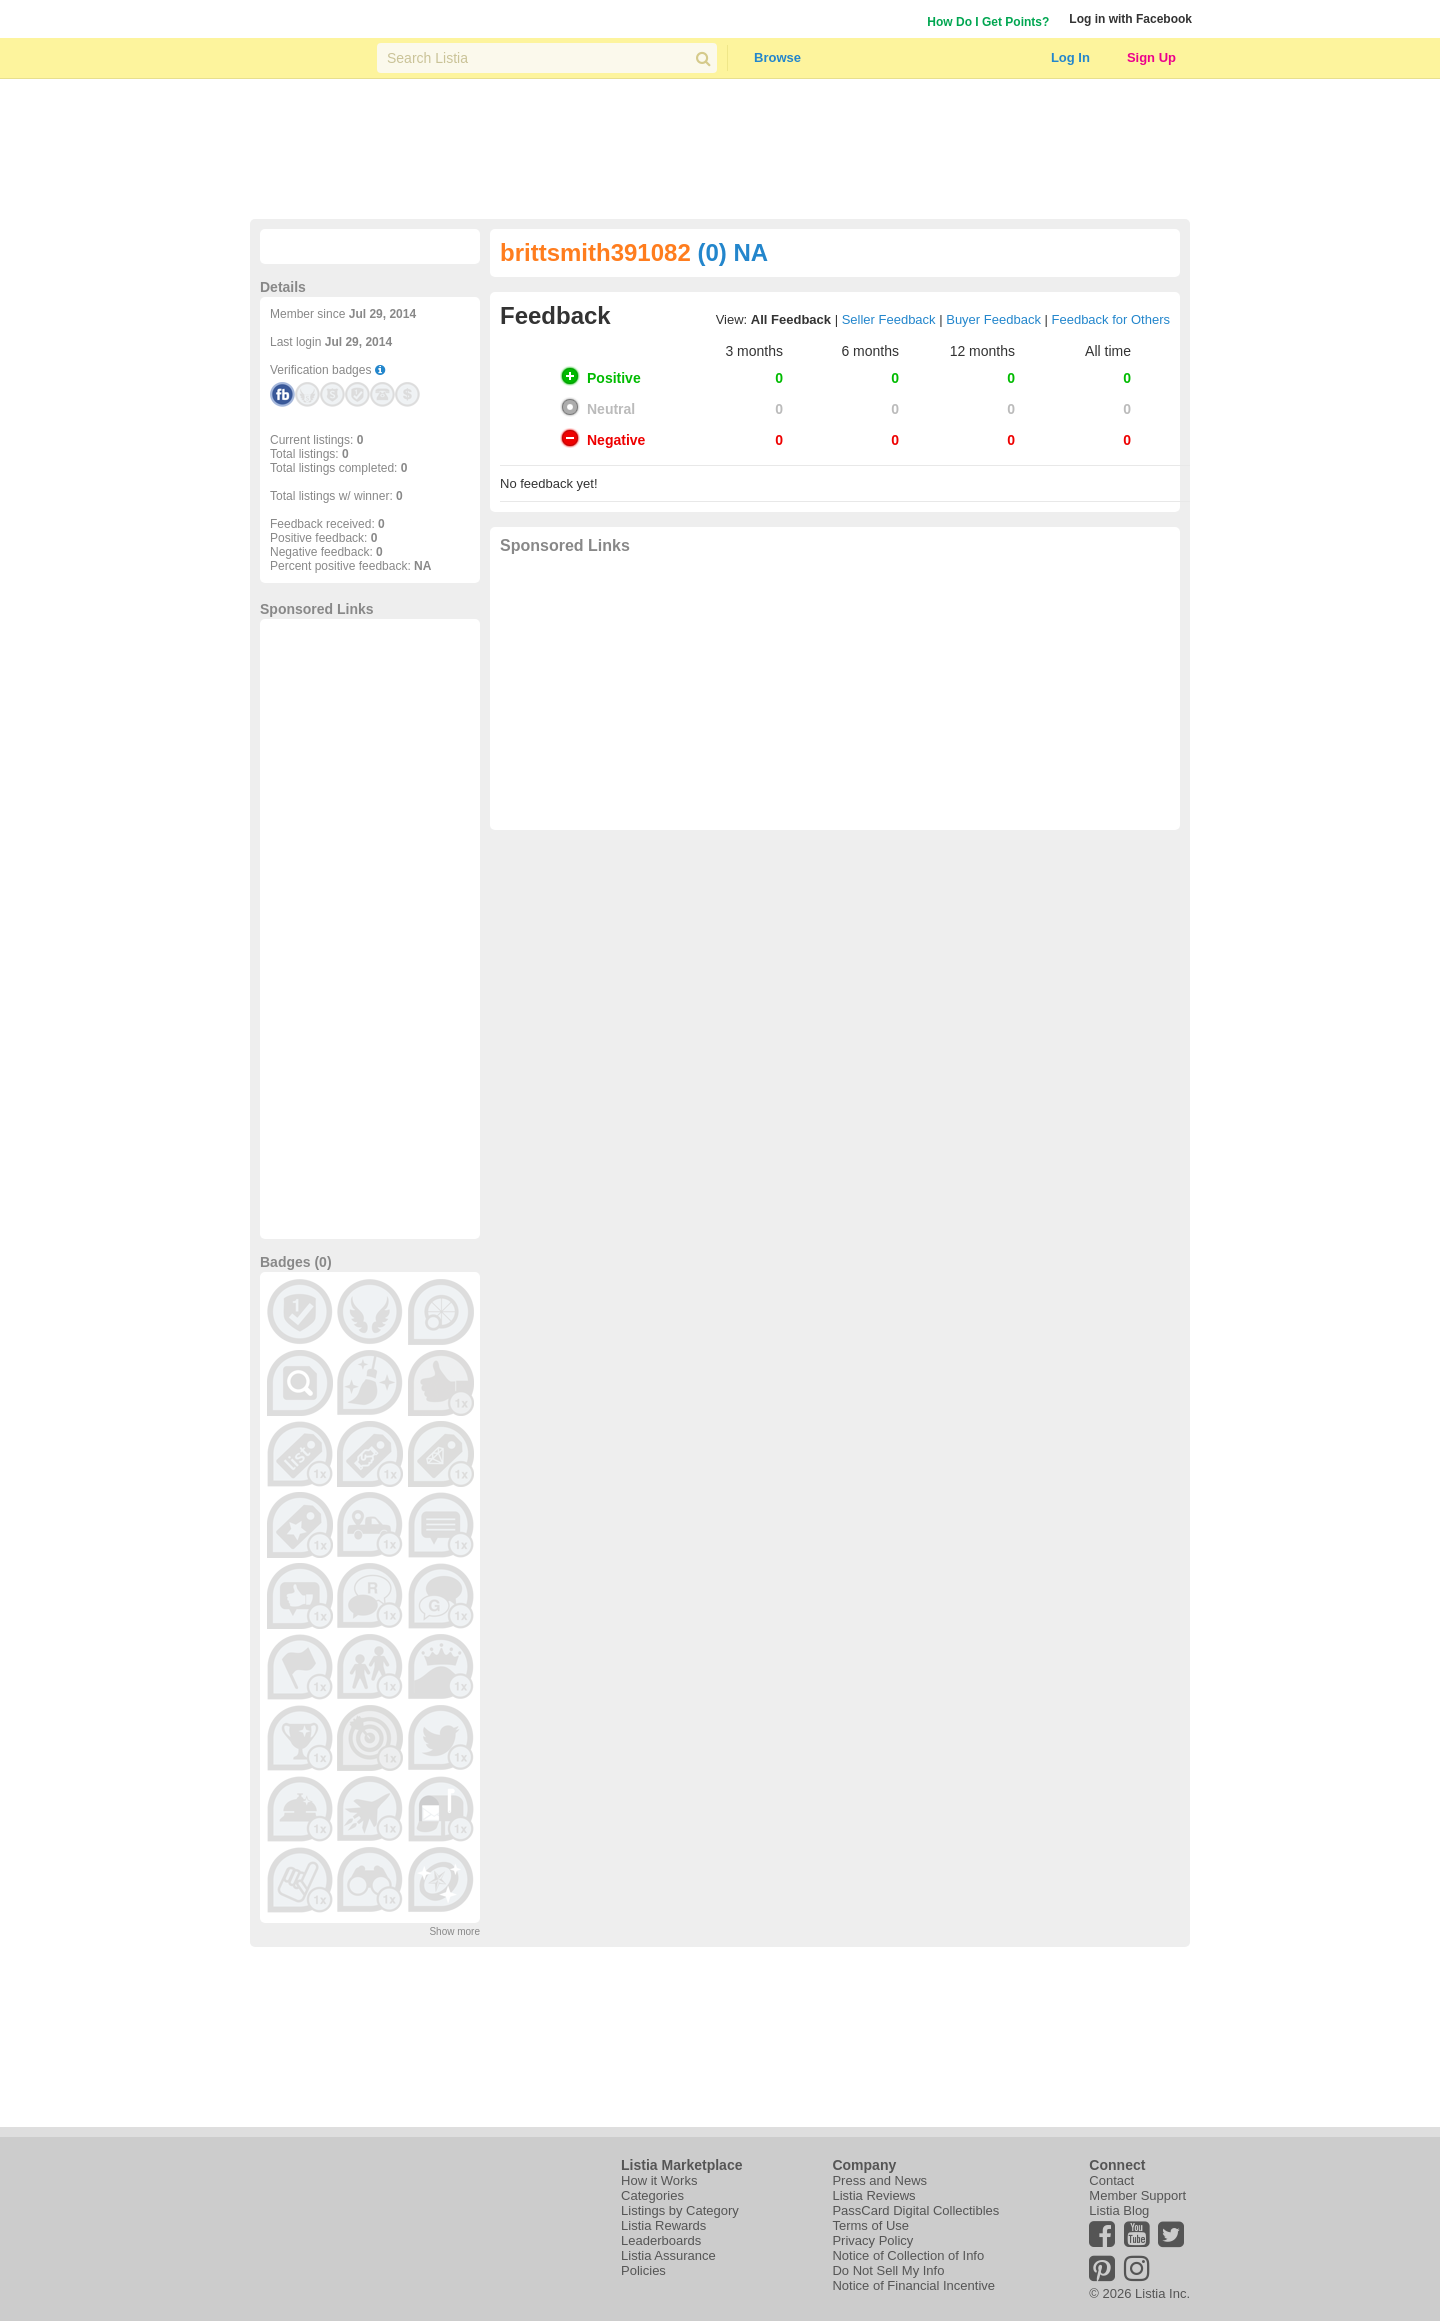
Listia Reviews (873, 2195)
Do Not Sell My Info (888, 2270)
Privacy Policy (872, 2240)
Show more (454, 1931)
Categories (652, 2195)
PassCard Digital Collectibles (915, 2210)
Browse (777, 57)
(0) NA (732, 252)
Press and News (879, 2180)
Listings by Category (680, 2210)
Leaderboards (661, 2240)
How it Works (659, 2180)
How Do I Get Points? (988, 22)
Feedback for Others (1111, 319)
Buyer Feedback (993, 319)
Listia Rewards (663, 2225)
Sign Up (1151, 57)
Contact (1111, 2180)
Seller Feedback (889, 319)
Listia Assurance (668, 2255)
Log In (1070, 57)
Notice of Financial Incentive (913, 2285)
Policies (643, 2270)
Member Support (1137, 2195)
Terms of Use (870, 2225)
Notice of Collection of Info (908, 2255)
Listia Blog (1119, 2210)
